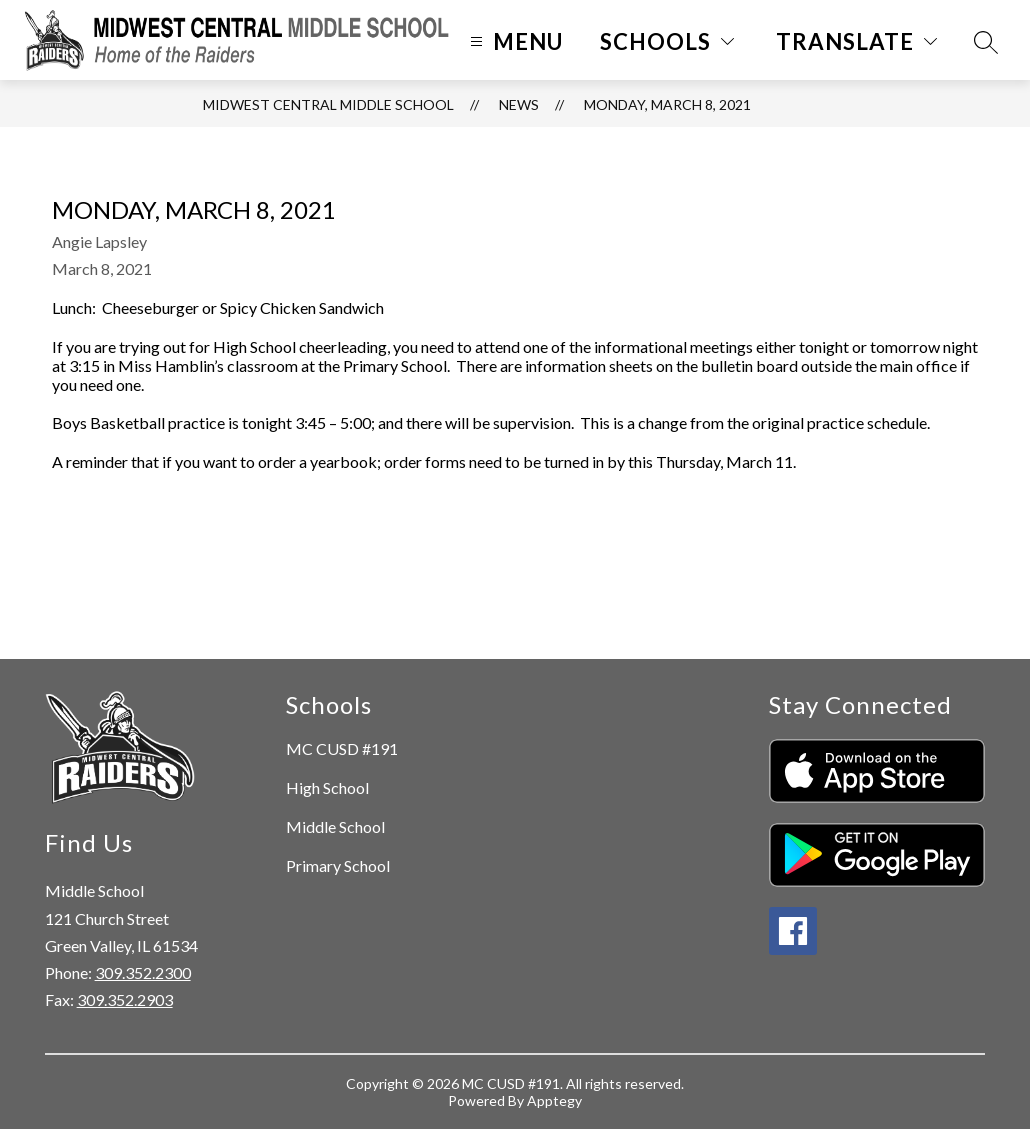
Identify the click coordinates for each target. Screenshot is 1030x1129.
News (519, 104)
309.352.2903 (125, 999)
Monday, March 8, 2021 (667, 104)
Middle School (335, 826)
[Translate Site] (856, 41)
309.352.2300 (143, 972)
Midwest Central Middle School (328, 104)
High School (327, 787)
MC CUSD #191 (342, 748)
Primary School (338, 865)
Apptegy (554, 1100)
